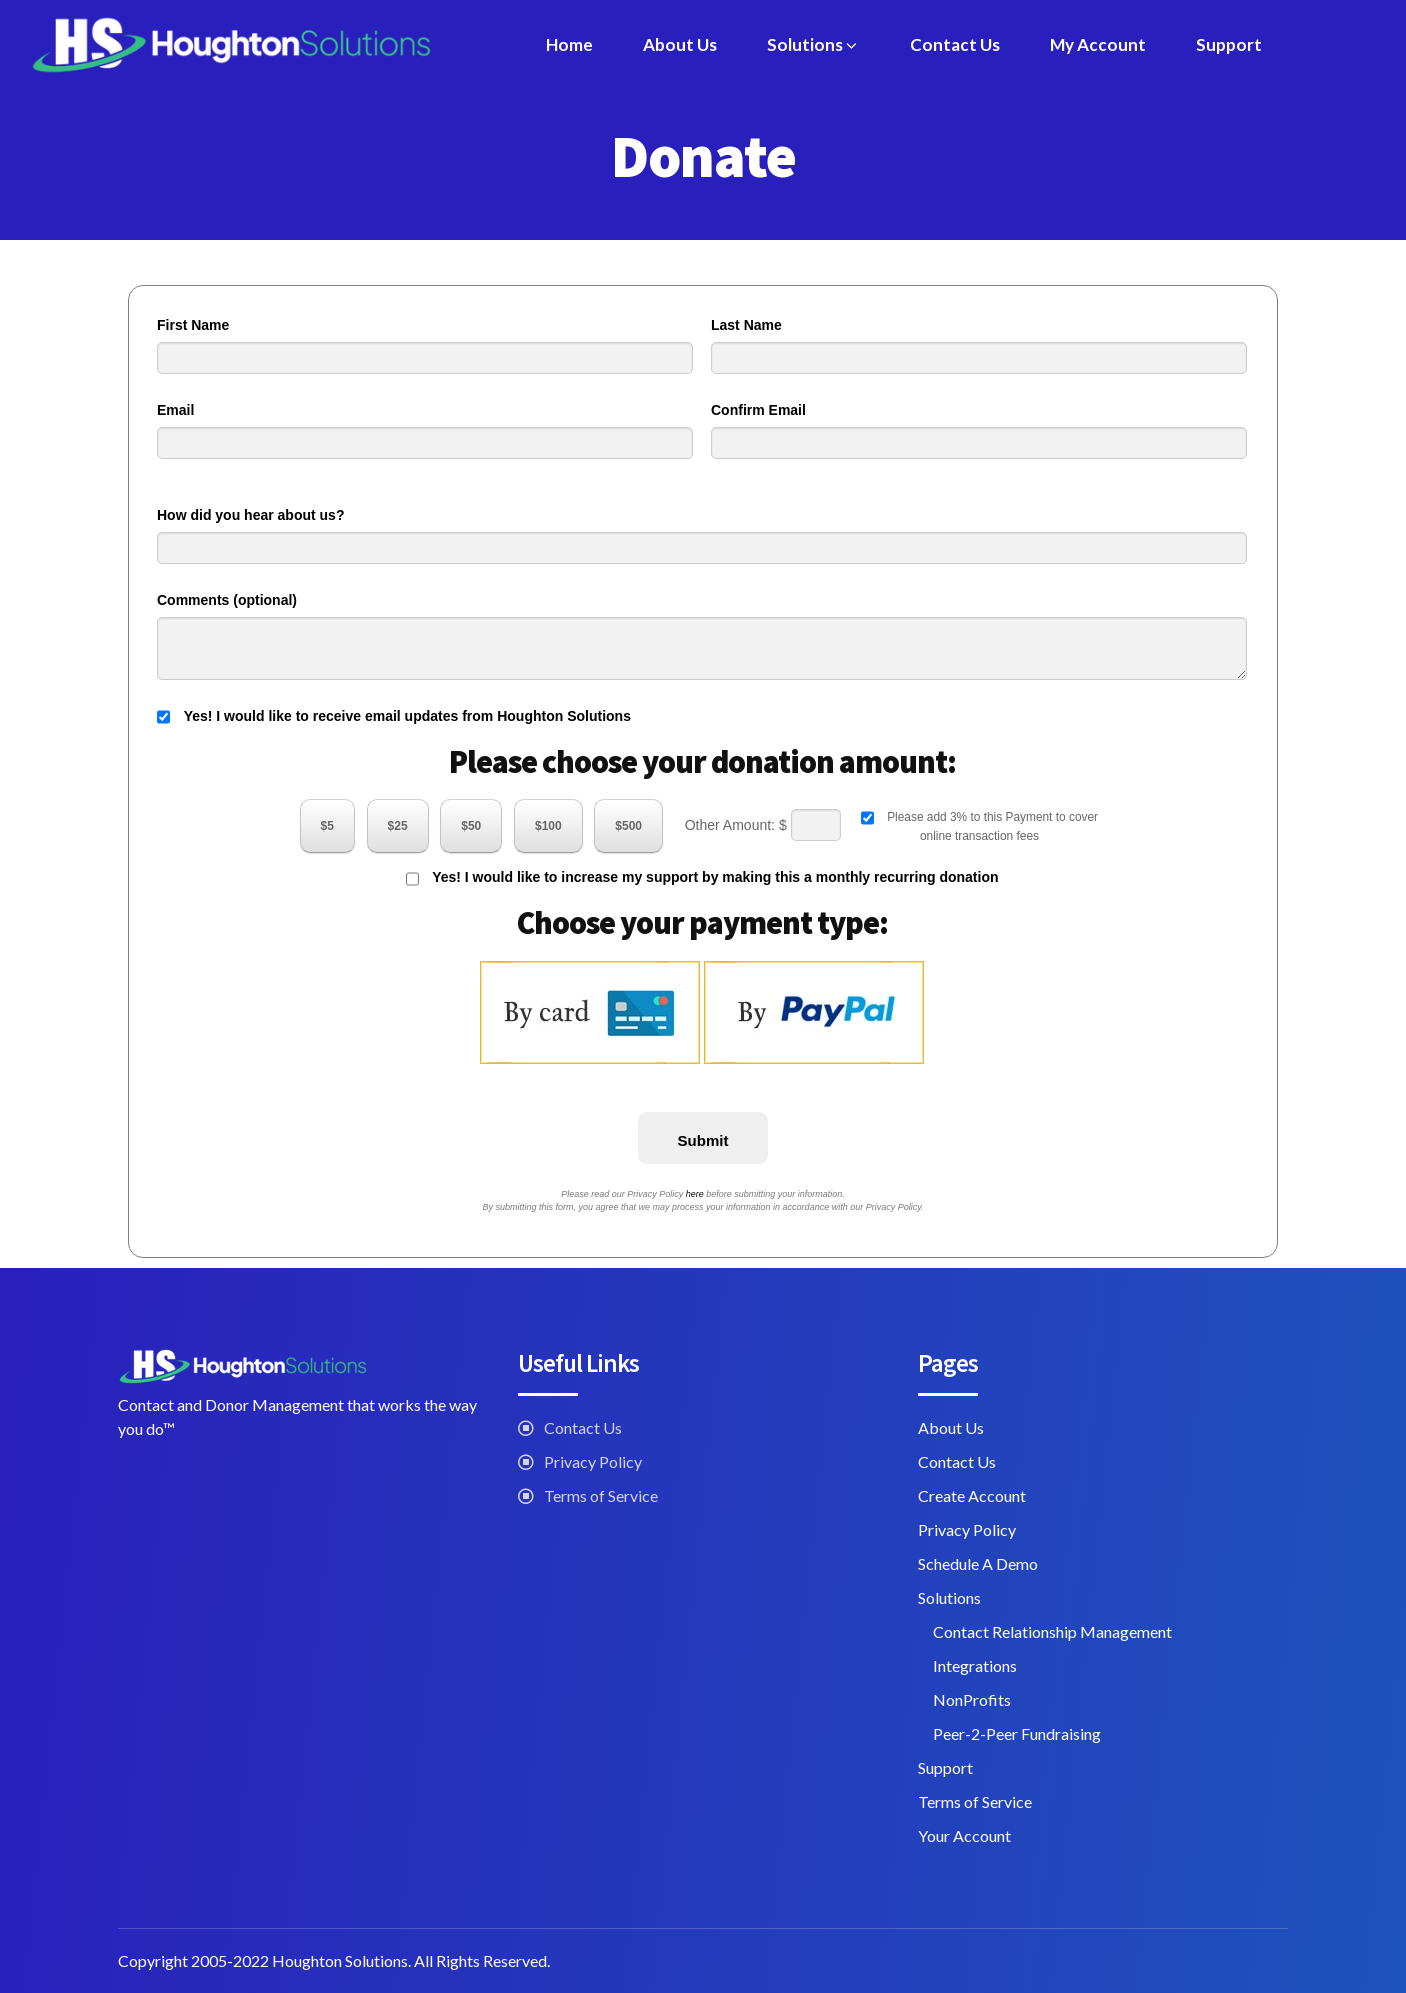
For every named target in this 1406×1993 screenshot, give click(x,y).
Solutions (813, 44)
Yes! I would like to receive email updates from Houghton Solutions (394, 717)
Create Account (972, 1495)
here (695, 1194)
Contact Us (955, 44)
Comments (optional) (227, 600)
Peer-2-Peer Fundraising (1017, 1733)
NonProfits (972, 1699)
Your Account (964, 1835)
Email (175, 410)
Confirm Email (758, 410)
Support (1229, 44)
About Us (680, 44)
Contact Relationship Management (1052, 1631)
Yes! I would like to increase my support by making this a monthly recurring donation (702, 879)
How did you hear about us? (250, 515)
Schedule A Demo (978, 1563)
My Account (1098, 44)
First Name (193, 325)
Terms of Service (601, 1495)
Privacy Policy (593, 1461)
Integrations (975, 1665)
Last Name (746, 325)
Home (569, 44)
